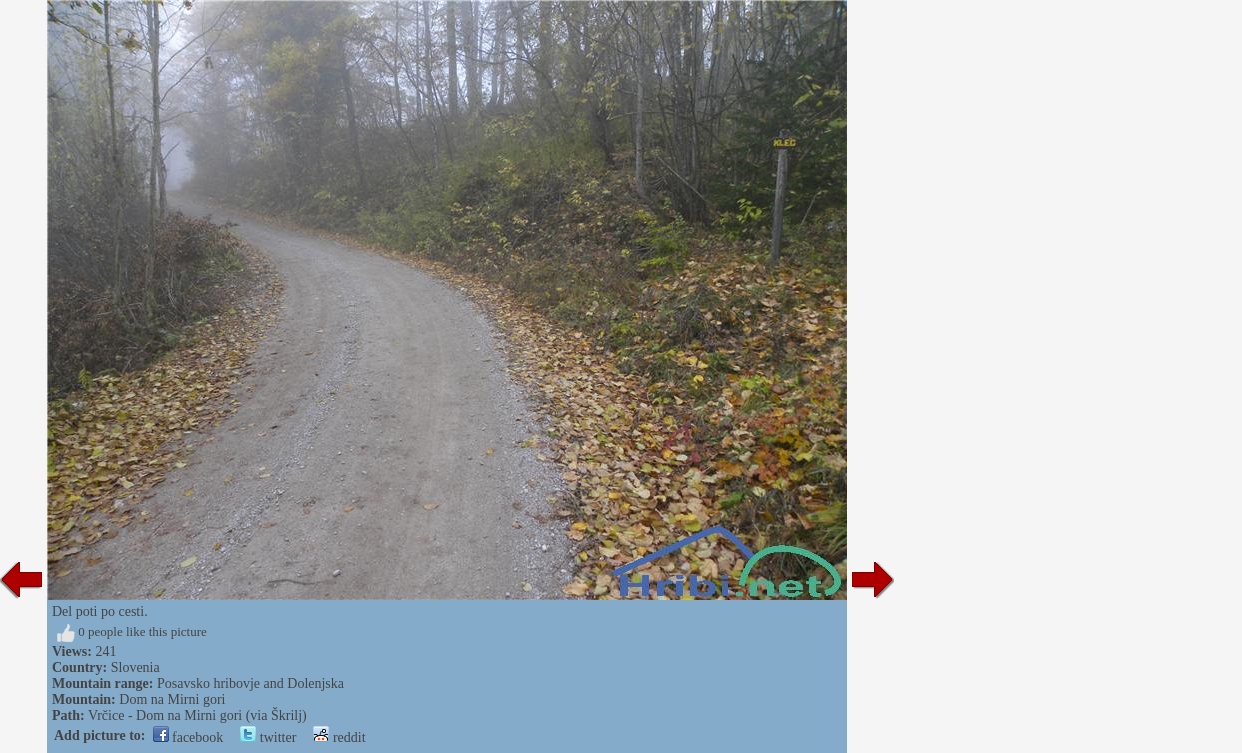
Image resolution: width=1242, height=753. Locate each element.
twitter (268, 737)
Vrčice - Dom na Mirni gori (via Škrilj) (197, 715)
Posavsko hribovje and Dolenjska (250, 683)
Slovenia (135, 667)
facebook (188, 737)
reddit (339, 737)
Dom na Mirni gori (172, 699)
